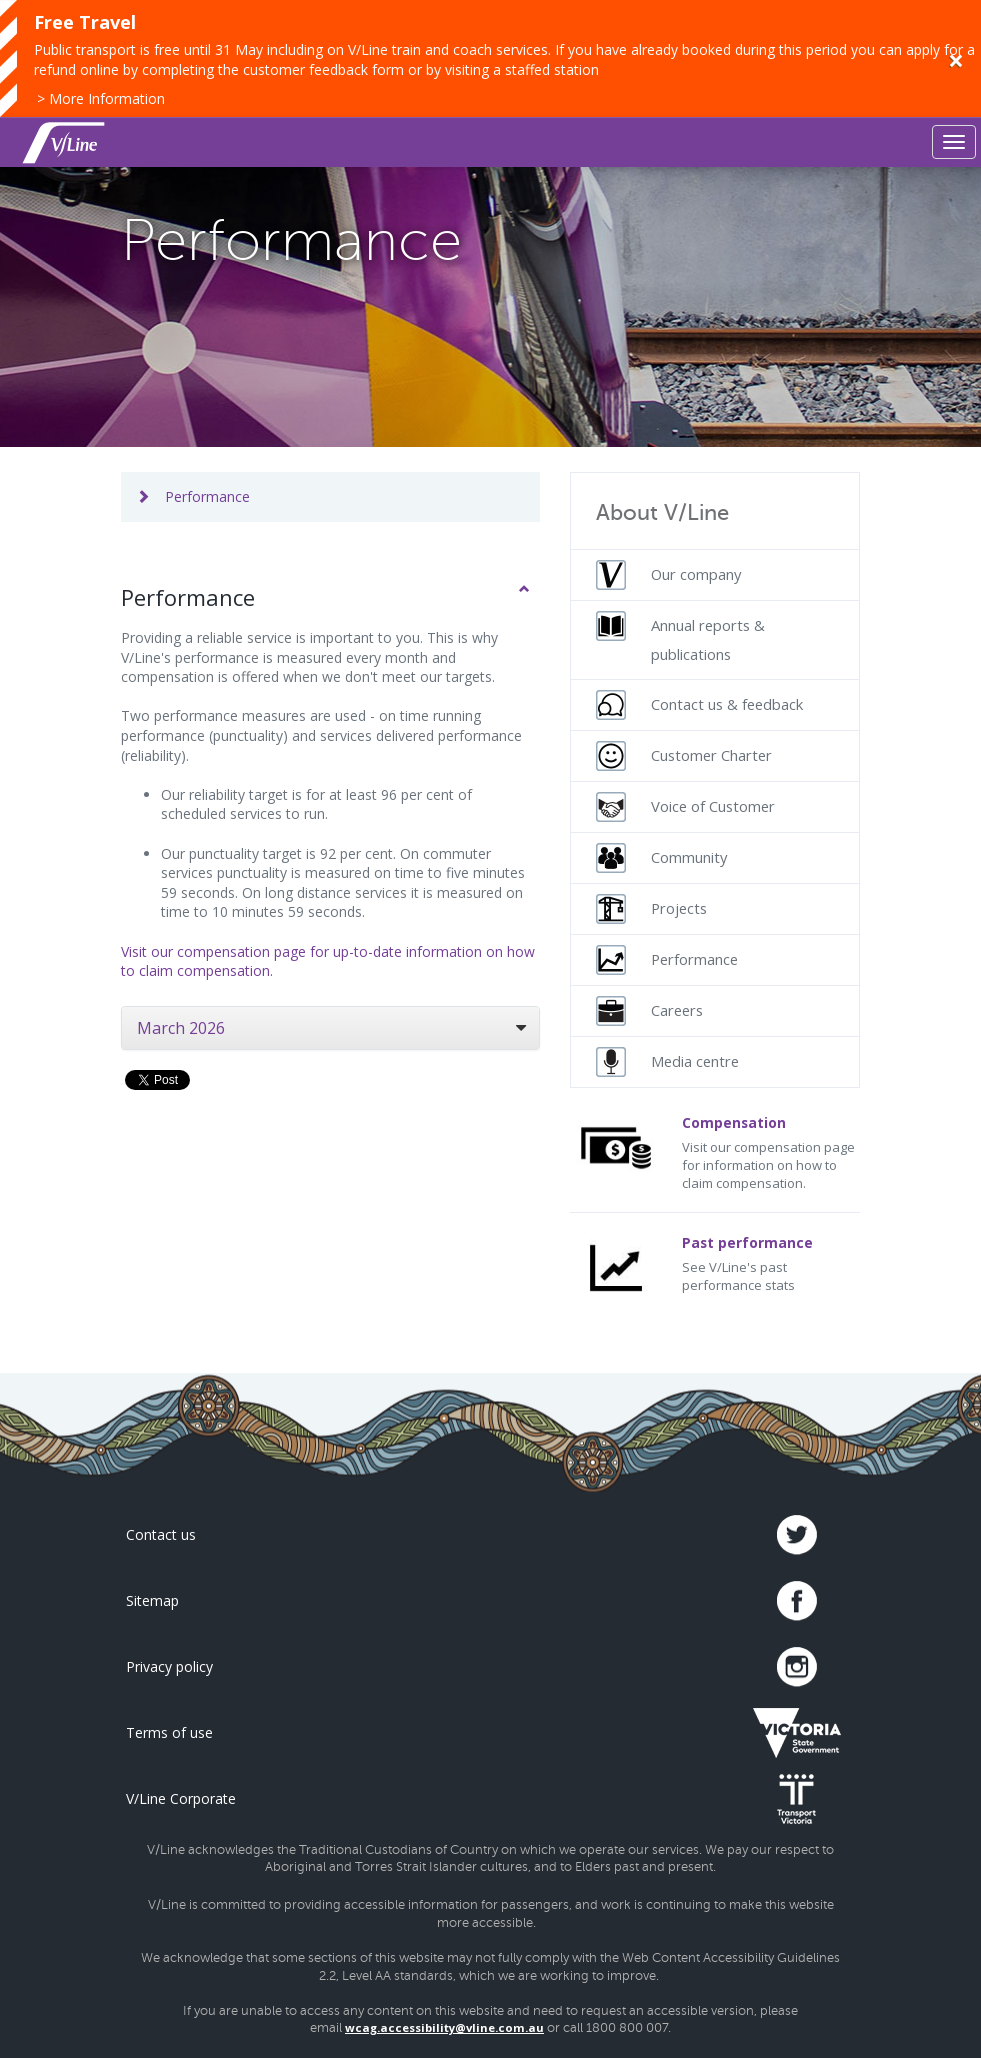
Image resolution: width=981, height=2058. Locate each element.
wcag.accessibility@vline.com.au (444, 2027)
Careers (649, 1011)
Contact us (161, 1534)
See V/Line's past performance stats (715, 1263)
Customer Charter (684, 756)
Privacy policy (169, 1666)
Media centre (667, 1062)
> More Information (101, 98)
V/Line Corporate (181, 1798)
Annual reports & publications (680, 637)
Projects (651, 909)
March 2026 (181, 1028)
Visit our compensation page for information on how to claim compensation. (715, 1152)
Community (661, 858)
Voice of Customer (685, 807)
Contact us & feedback (699, 705)
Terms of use (169, 1732)
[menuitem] (715, 574)
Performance (193, 496)
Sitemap (152, 1600)
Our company (668, 575)
